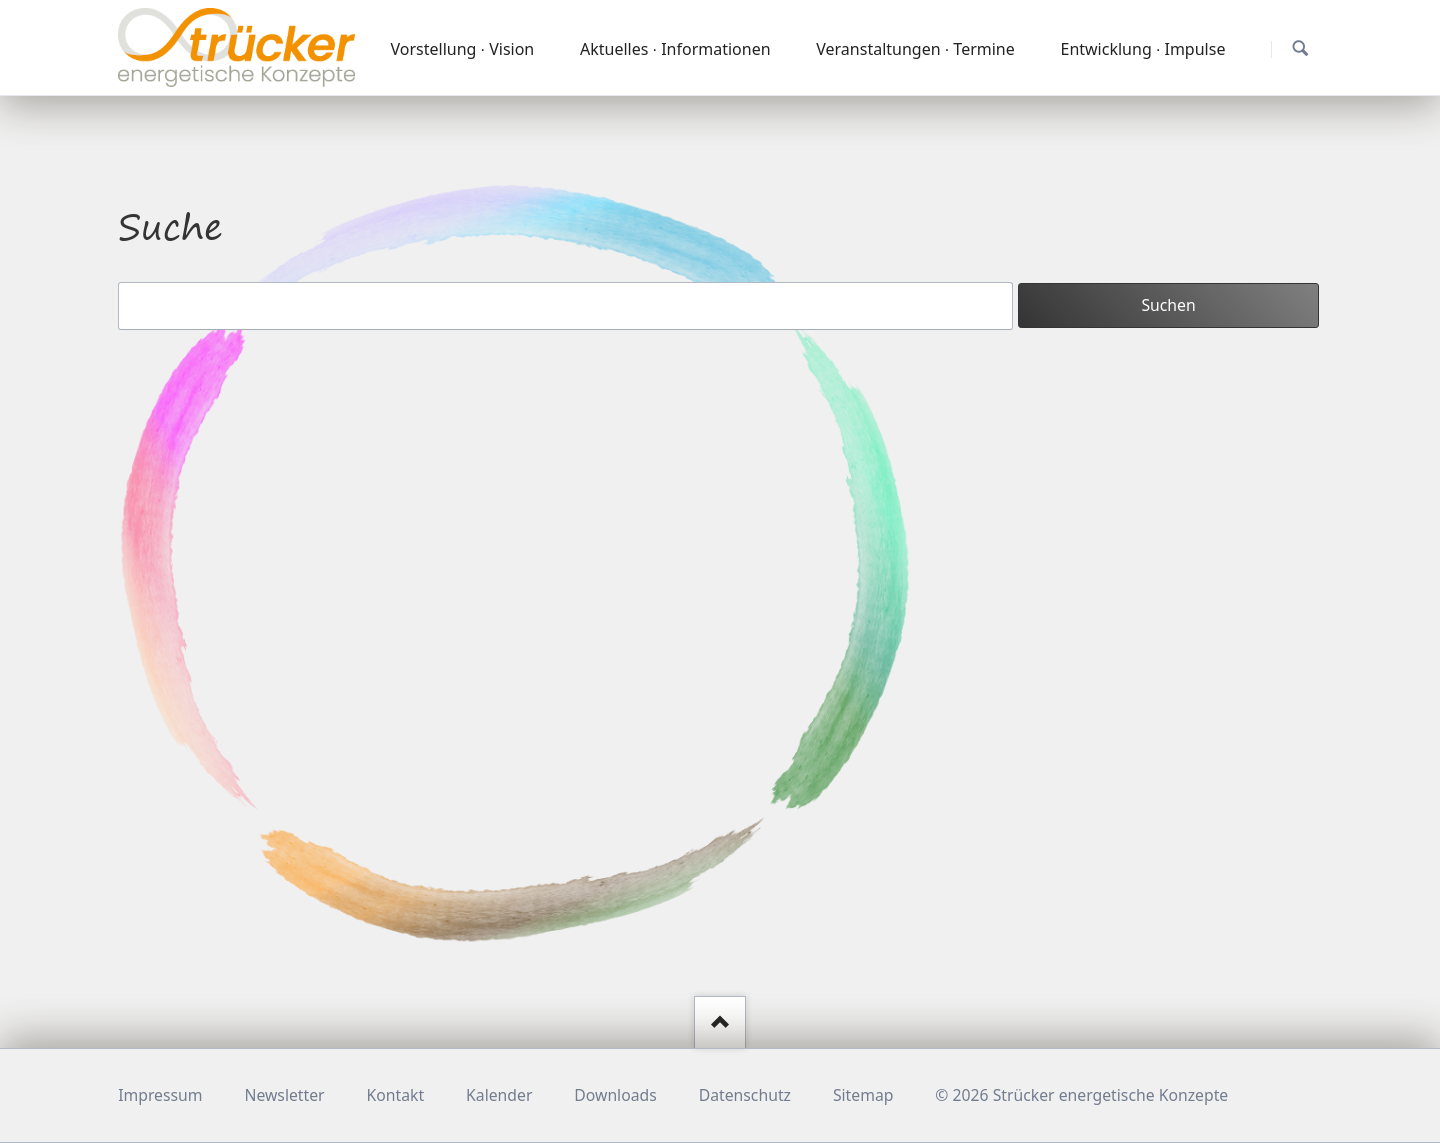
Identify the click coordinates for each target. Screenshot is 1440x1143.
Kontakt (396, 1095)
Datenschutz (745, 1095)
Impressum (160, 1095)
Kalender (499, 1095)
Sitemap (863, 1095)
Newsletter (284, 1095)
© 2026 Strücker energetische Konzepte (1081, 1095)
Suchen (1300, 48)
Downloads (615, 1095)
